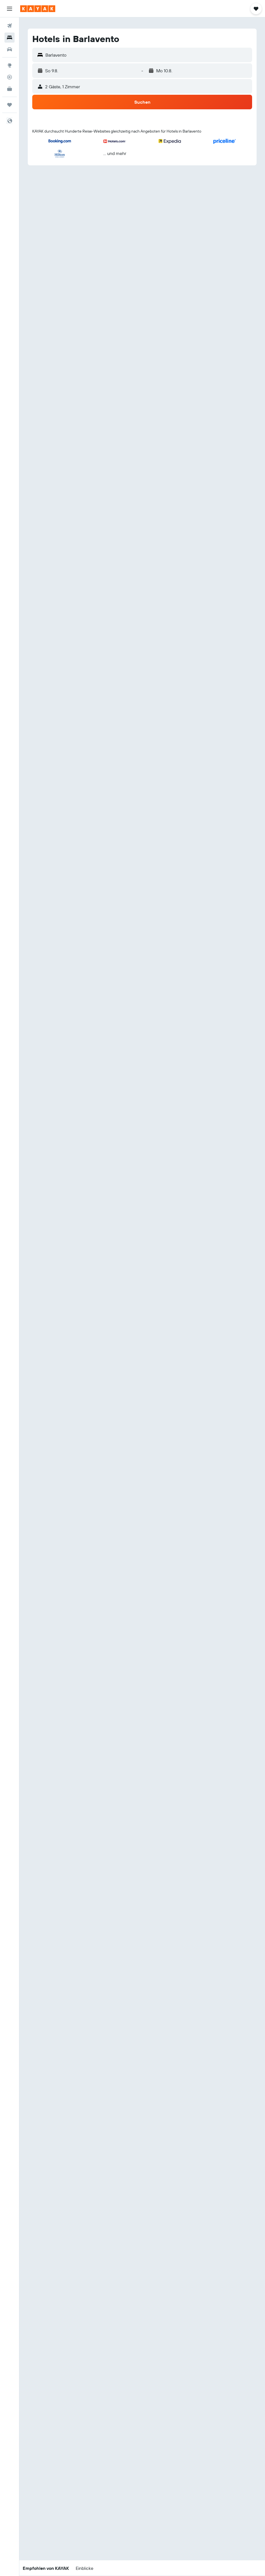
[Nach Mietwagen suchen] (9, 49)
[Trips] (9, 104)
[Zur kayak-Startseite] (37, 8)
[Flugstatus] (9, 77)
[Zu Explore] (9, 65)
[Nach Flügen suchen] (9, 25)
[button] (9, 9)
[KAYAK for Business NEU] (9, 88)
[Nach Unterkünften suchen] (9, 37)
